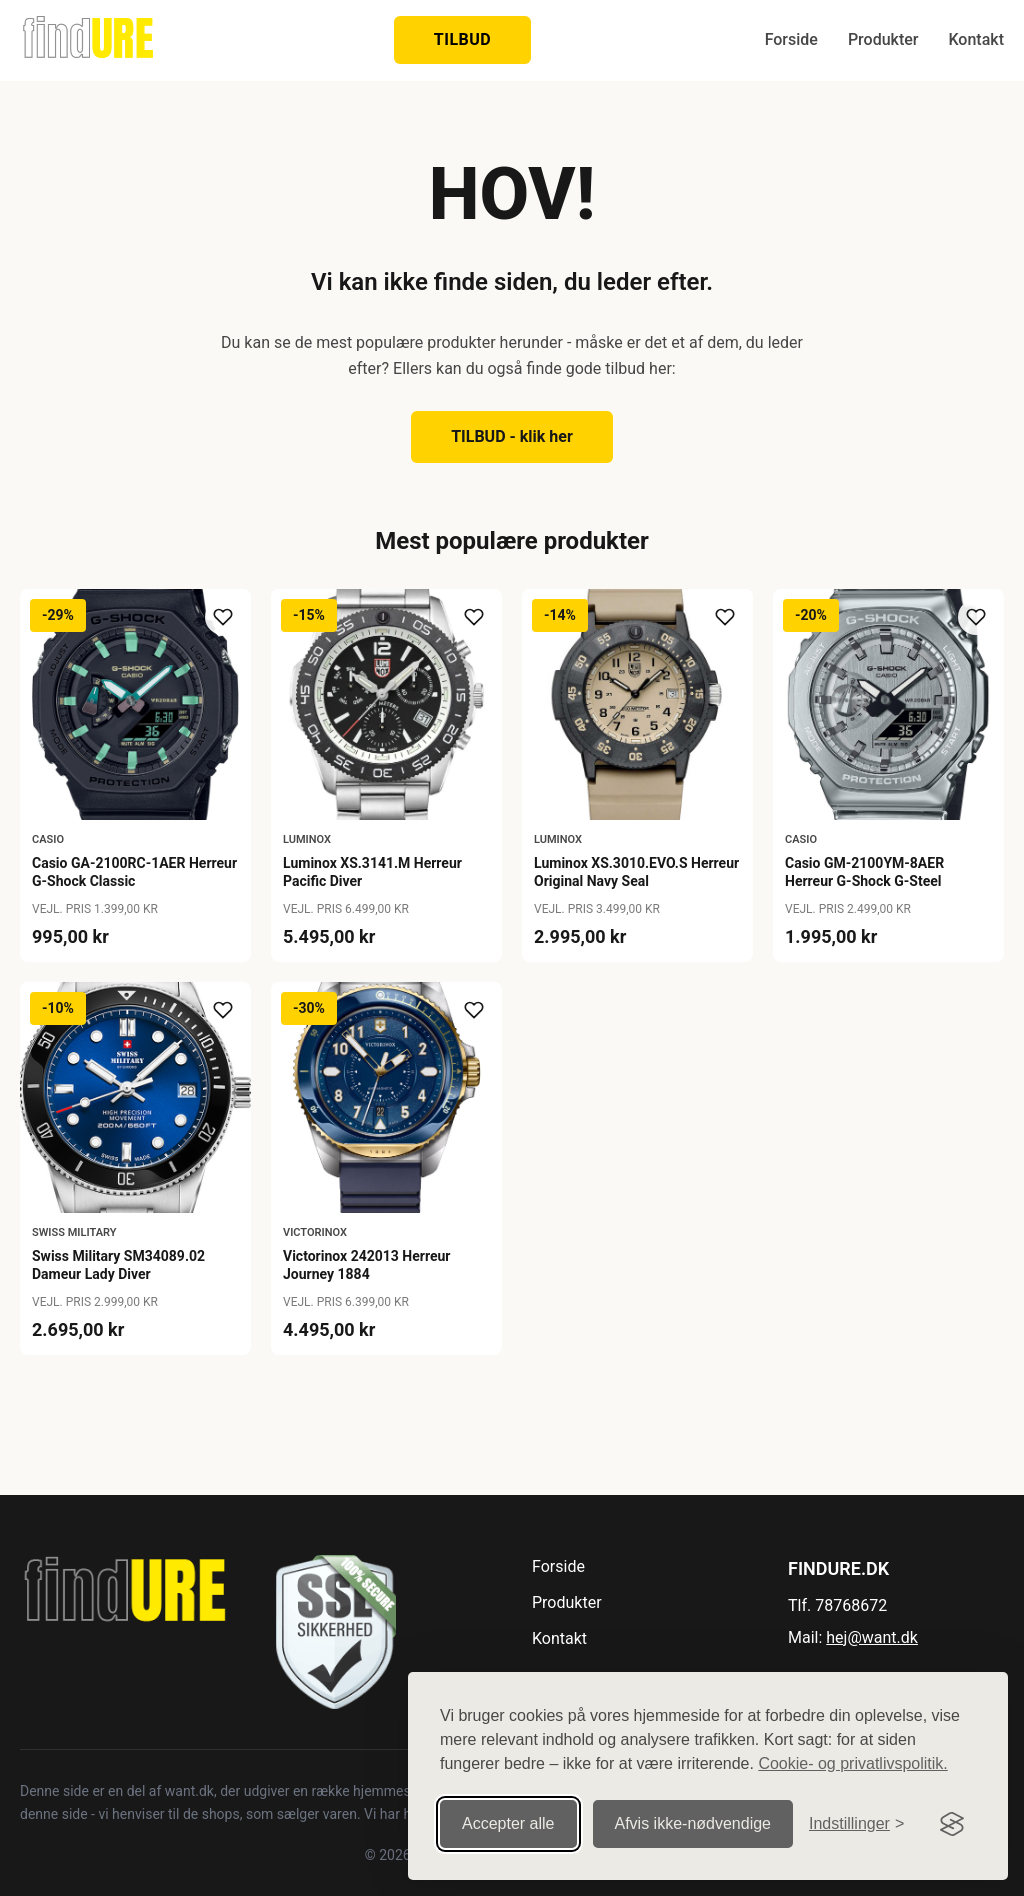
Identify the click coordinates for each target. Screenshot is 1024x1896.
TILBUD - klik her (512, 436)
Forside (791, 39)
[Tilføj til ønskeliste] (223, 617)
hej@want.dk (872, 1637)
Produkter (883, 39)
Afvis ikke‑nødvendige (693, 1823)
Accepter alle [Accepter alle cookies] (508, 1823)
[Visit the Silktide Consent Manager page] (952, 1824)
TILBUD (462, 39)
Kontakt (976, 39)
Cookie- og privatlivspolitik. (852, 1763)
